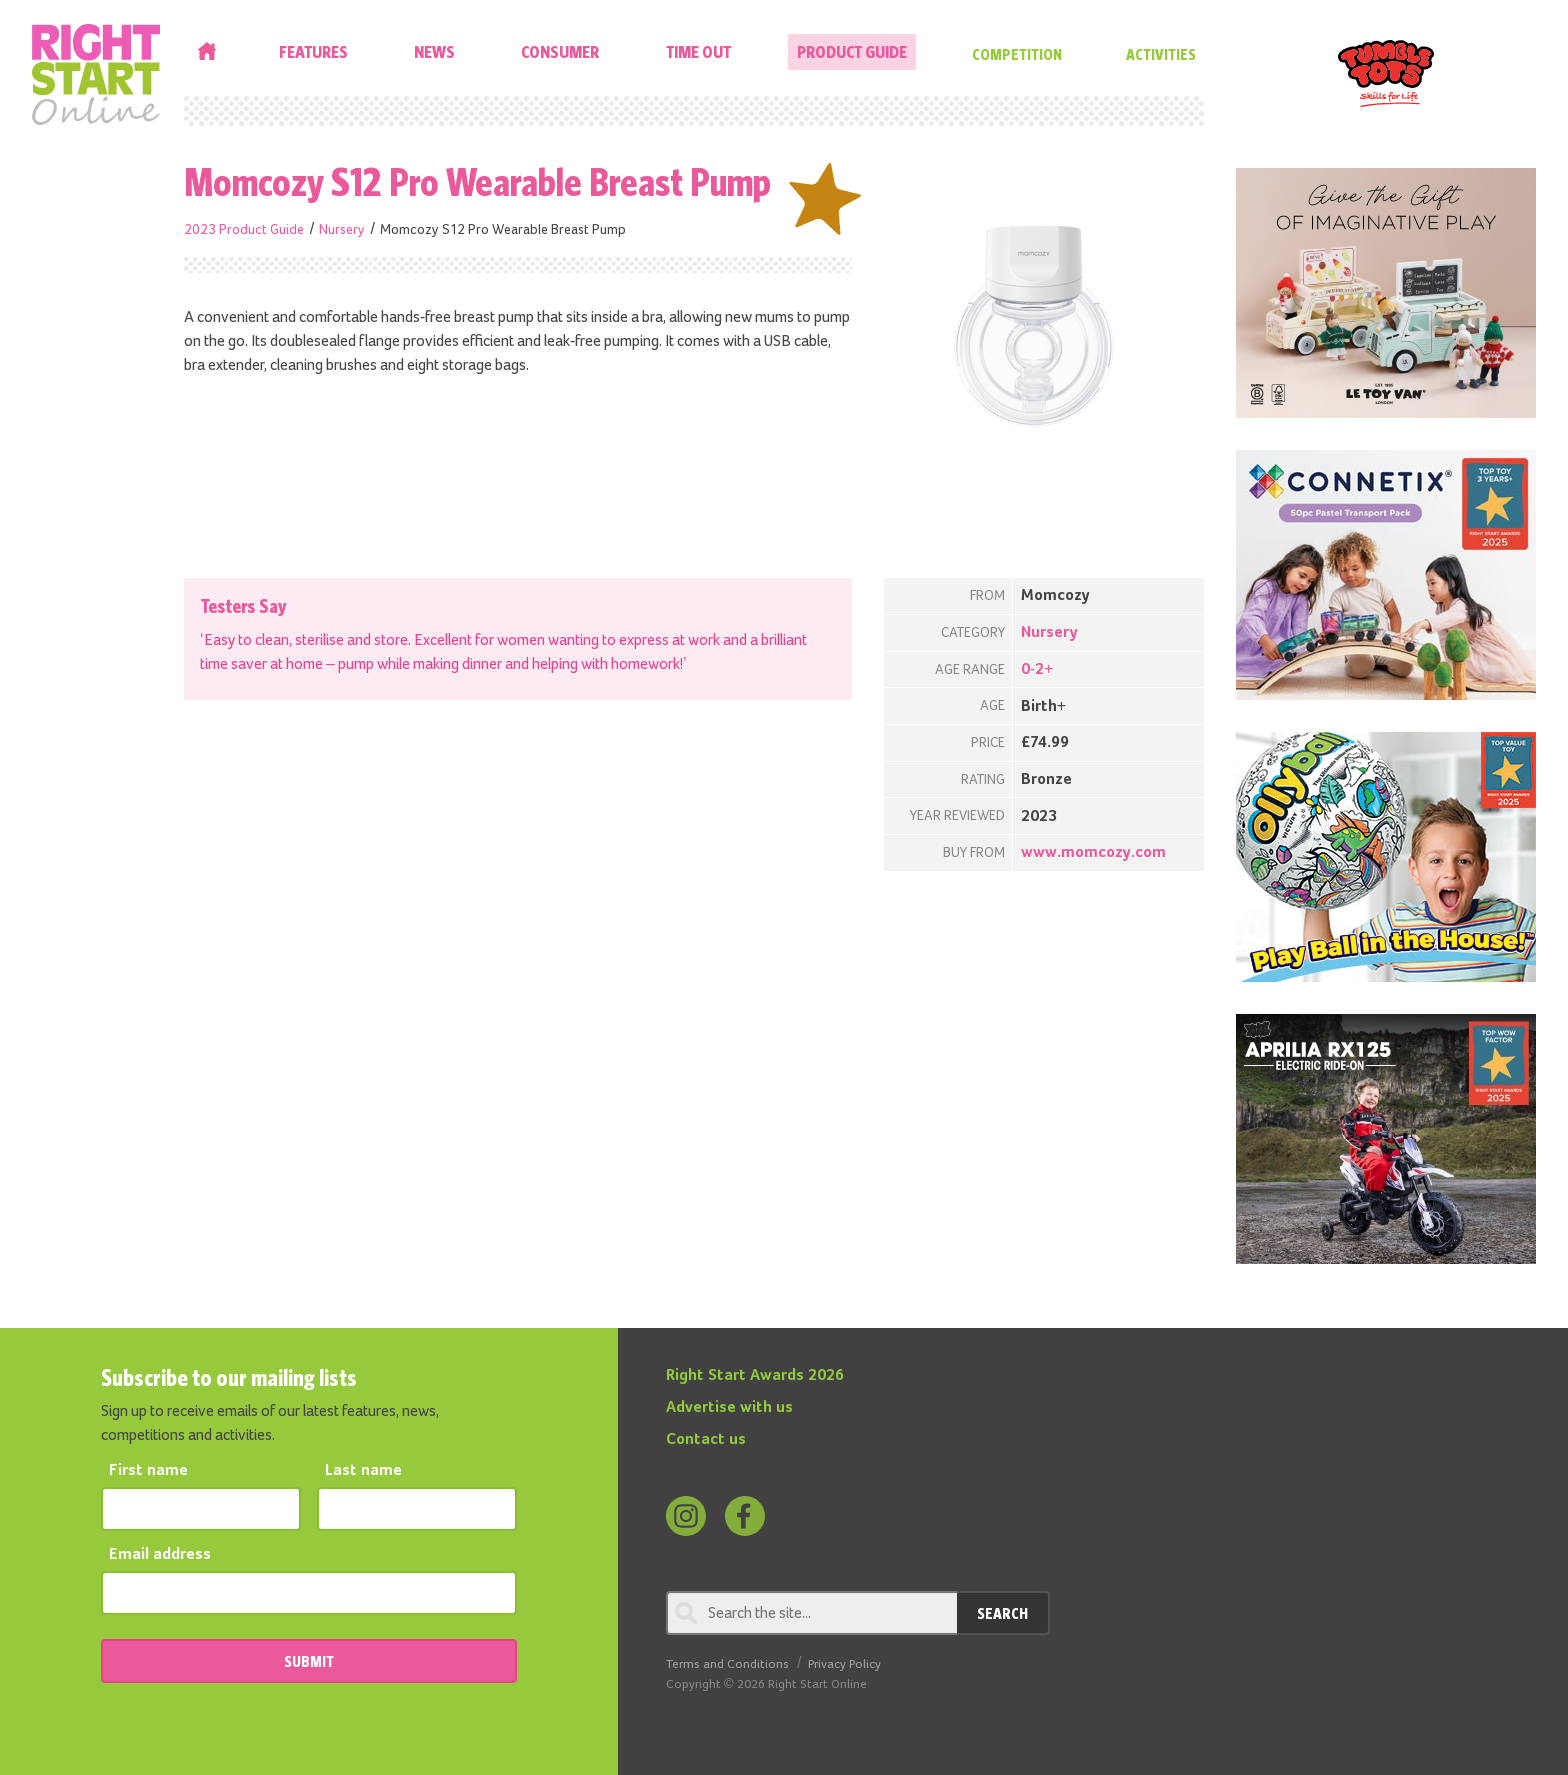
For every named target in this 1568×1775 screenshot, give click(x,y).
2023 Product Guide (244, 230)
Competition (1017, 54)
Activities (1161, 54)
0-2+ (1037, 670)
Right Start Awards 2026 (755, 1376)
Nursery (342, 230)
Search (1002, 1613)
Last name (363, 1471)
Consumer (560, 51)
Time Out (698, 51)
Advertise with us (729, 1408)
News (434, 51)
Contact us (706, 1440)
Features (313, 51)
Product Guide (852, 51)
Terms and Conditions (727, 1664)
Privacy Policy (844, 1664)
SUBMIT (309, 1661)
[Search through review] (811, 1613)
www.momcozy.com (1093, 853)
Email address (160, 1555)
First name (148, 1471)
